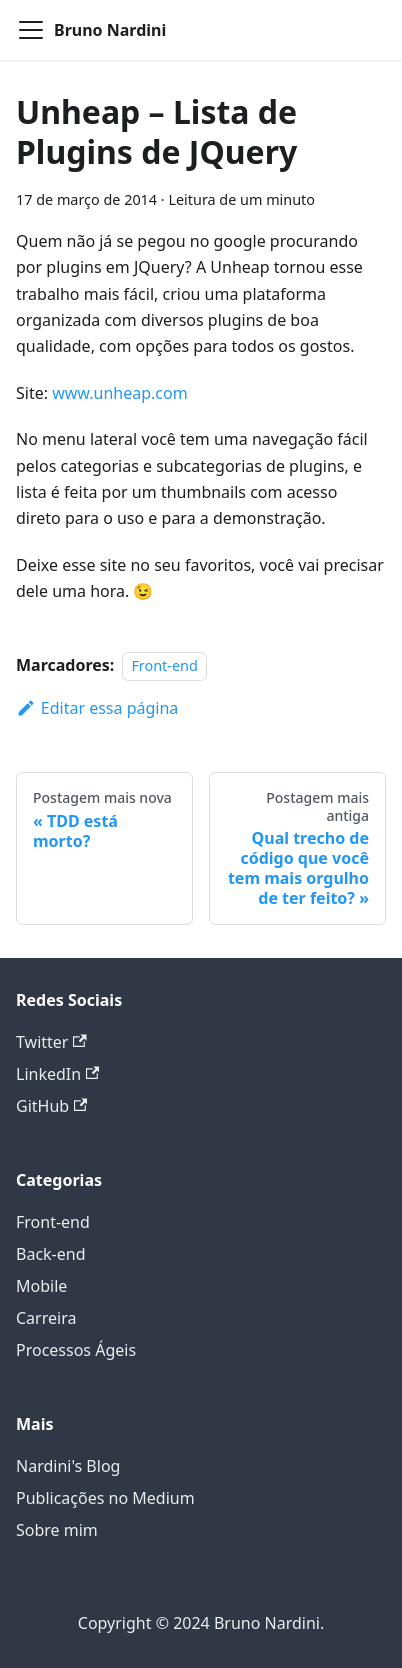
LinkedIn (57, 1074)
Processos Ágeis (76, 1350)
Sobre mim (57, 1530)
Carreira (46, 1318)
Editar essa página (97, 708)
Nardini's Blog (68, 1466)
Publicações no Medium (105, 1498)
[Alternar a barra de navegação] (31, 30)
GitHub (51, 1106)
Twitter (51, 1042)
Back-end (51, 1254)
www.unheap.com (120, 393)
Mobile (41, 1286)
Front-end (164, 665)
